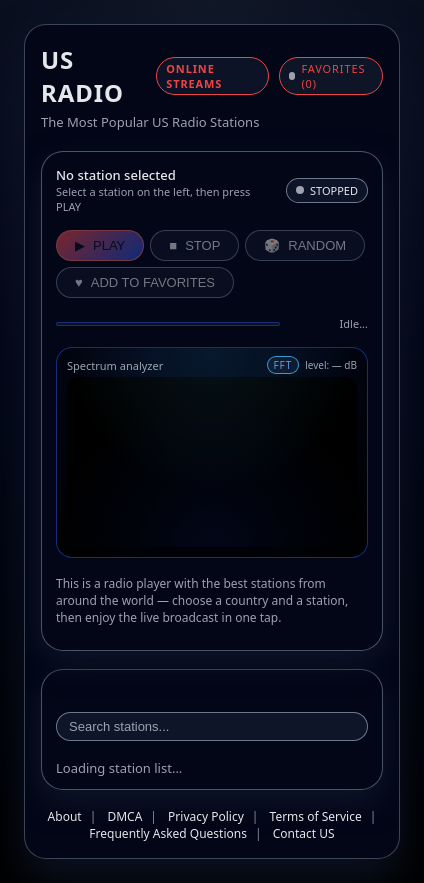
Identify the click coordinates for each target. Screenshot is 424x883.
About (65, 816)
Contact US (304, 833)
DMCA (124, 816)
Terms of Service (316, 816)
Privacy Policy (206, 816)
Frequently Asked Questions (168, 833)
